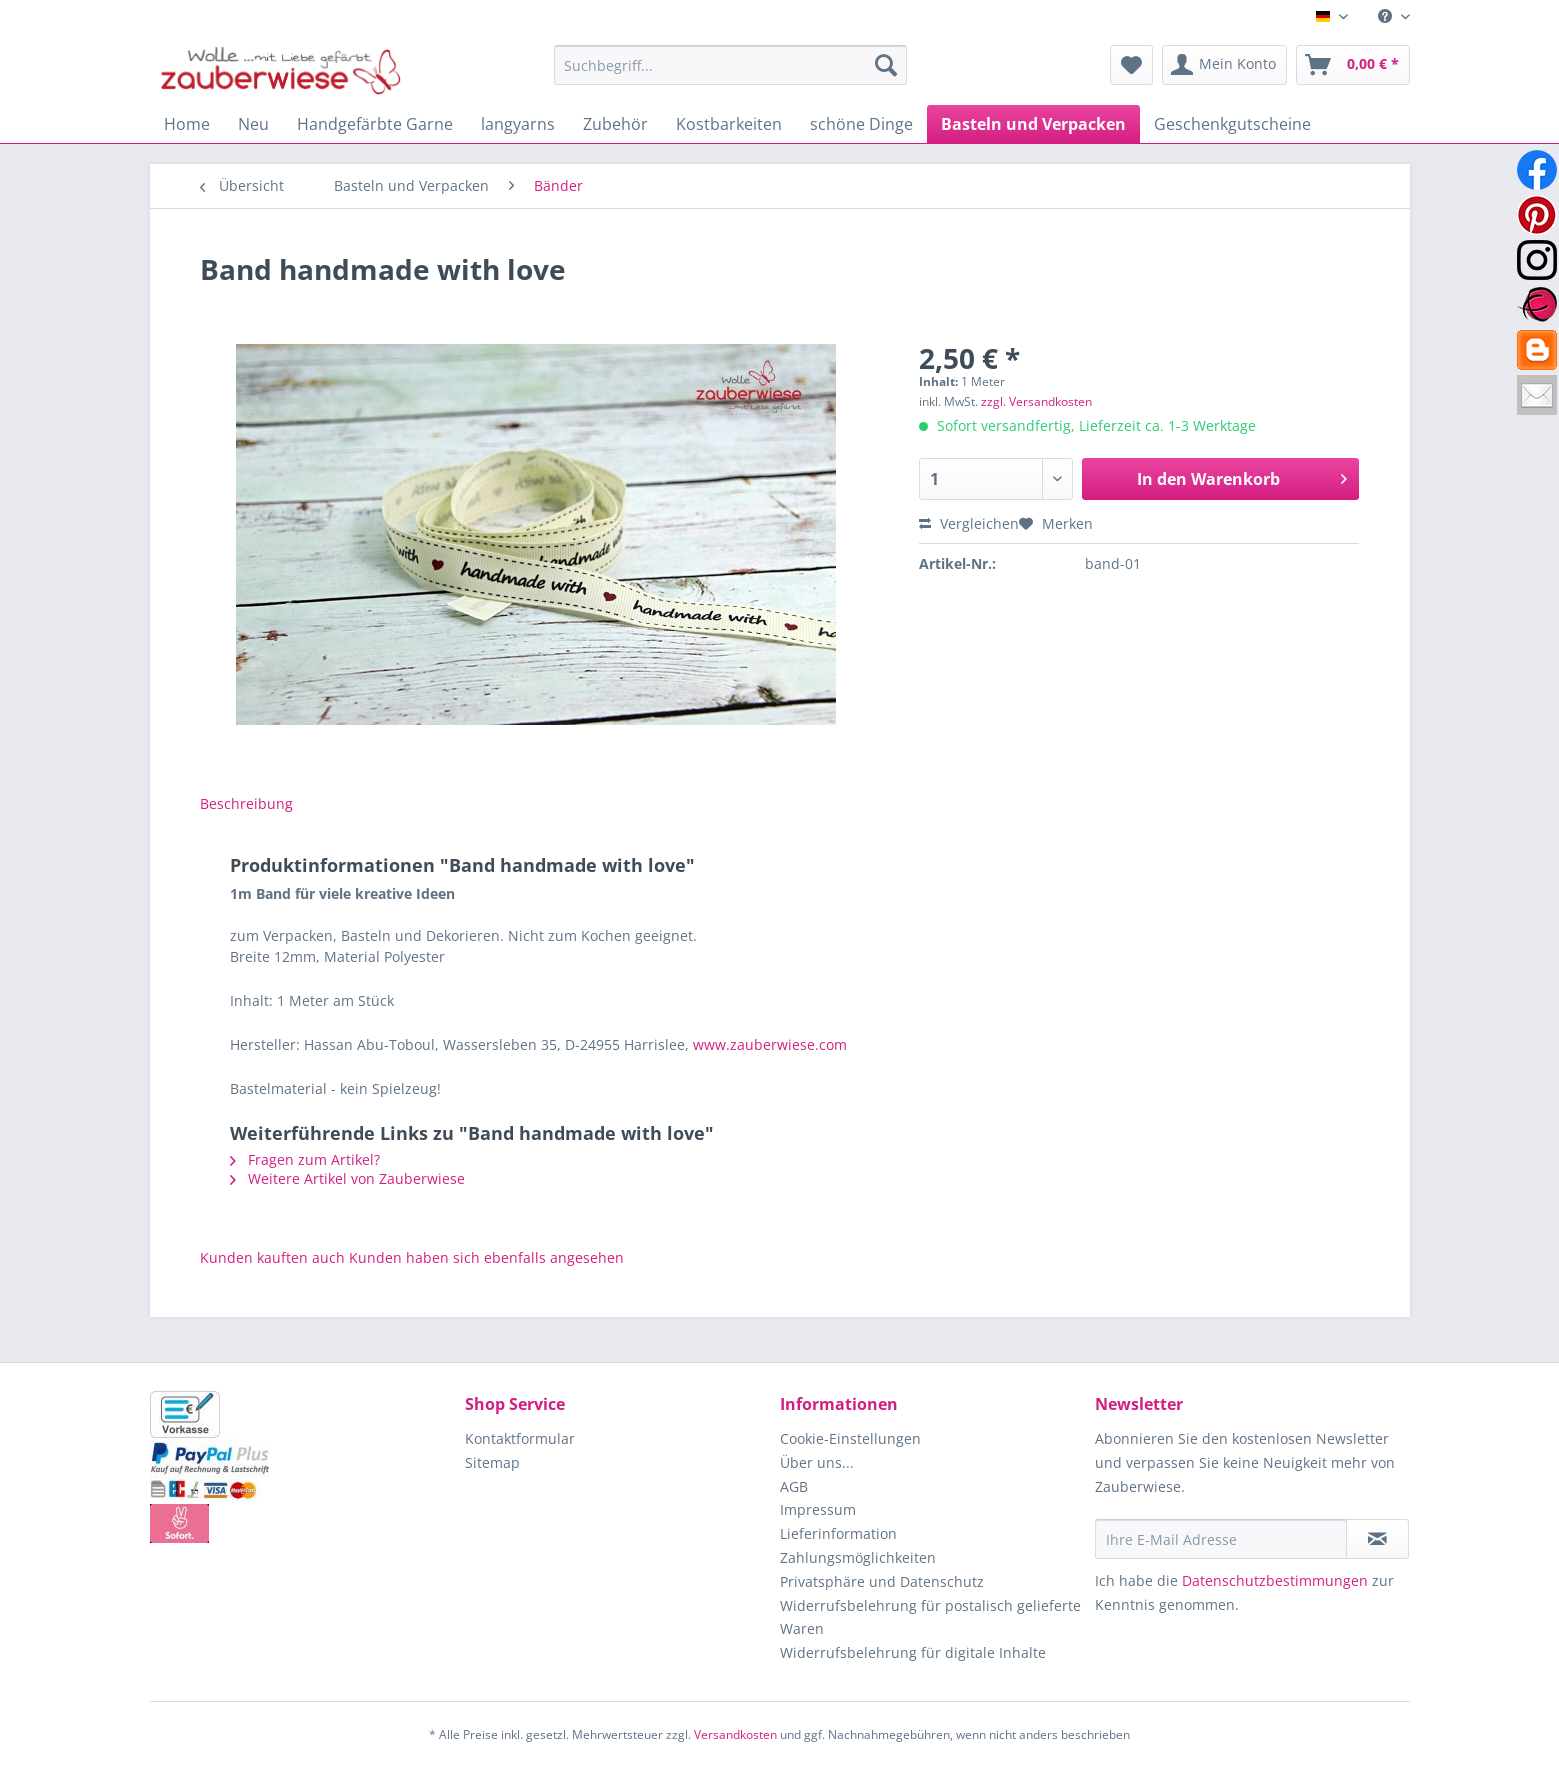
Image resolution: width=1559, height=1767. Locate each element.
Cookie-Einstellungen (850, 1438)
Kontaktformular (520, 1438)
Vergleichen (969, 523)
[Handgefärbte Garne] (375, 124)
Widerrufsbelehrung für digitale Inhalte (913, 1652)
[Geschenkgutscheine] (1232, 124)
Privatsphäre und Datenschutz (882, 1581)
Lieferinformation (838, 1533)
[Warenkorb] (1353, 65)
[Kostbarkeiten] (729, 124)
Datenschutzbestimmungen (1275, 1580)
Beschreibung (246, 803)
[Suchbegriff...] (730, 65)
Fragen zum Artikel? (305, 1159)
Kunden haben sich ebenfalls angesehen (486, 1257)
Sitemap (492, 1462)
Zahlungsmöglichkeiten (858, 1557)
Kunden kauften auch (272, 1257)
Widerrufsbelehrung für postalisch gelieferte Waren (930, 1617)
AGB (794, 1486)
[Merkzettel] (1131, 65)
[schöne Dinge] (861, 124)
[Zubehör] (615, 124)
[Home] (187, 124)
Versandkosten (735, 1734)
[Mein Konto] (1224, 65)
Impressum (818, 1509)
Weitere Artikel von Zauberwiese (347, 1178)
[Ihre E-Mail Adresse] (1221, 1539)
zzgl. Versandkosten (1036, 401)
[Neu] (253, 124)
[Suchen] (886, 65)
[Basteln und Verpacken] (1033, 124)
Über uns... (817, 1462)
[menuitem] (1386, 16)
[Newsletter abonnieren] (1377, 1539)
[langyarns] (518, 124)
